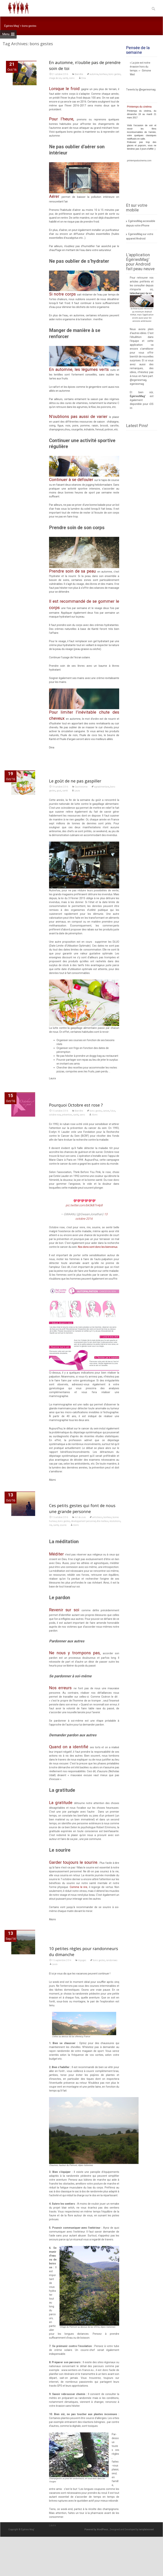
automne (94, 74)
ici (150, 293)
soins (72, 78)
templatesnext (146, 2529)
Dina (83, 78)
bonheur (103, 74)
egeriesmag (137, 383)
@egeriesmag (138, 379)
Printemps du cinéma (139, 106)
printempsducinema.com (139, 160)
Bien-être (79, 74)
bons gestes (115, 74)
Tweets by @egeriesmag (141, 89)
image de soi (55, 78)
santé (65, 78)
